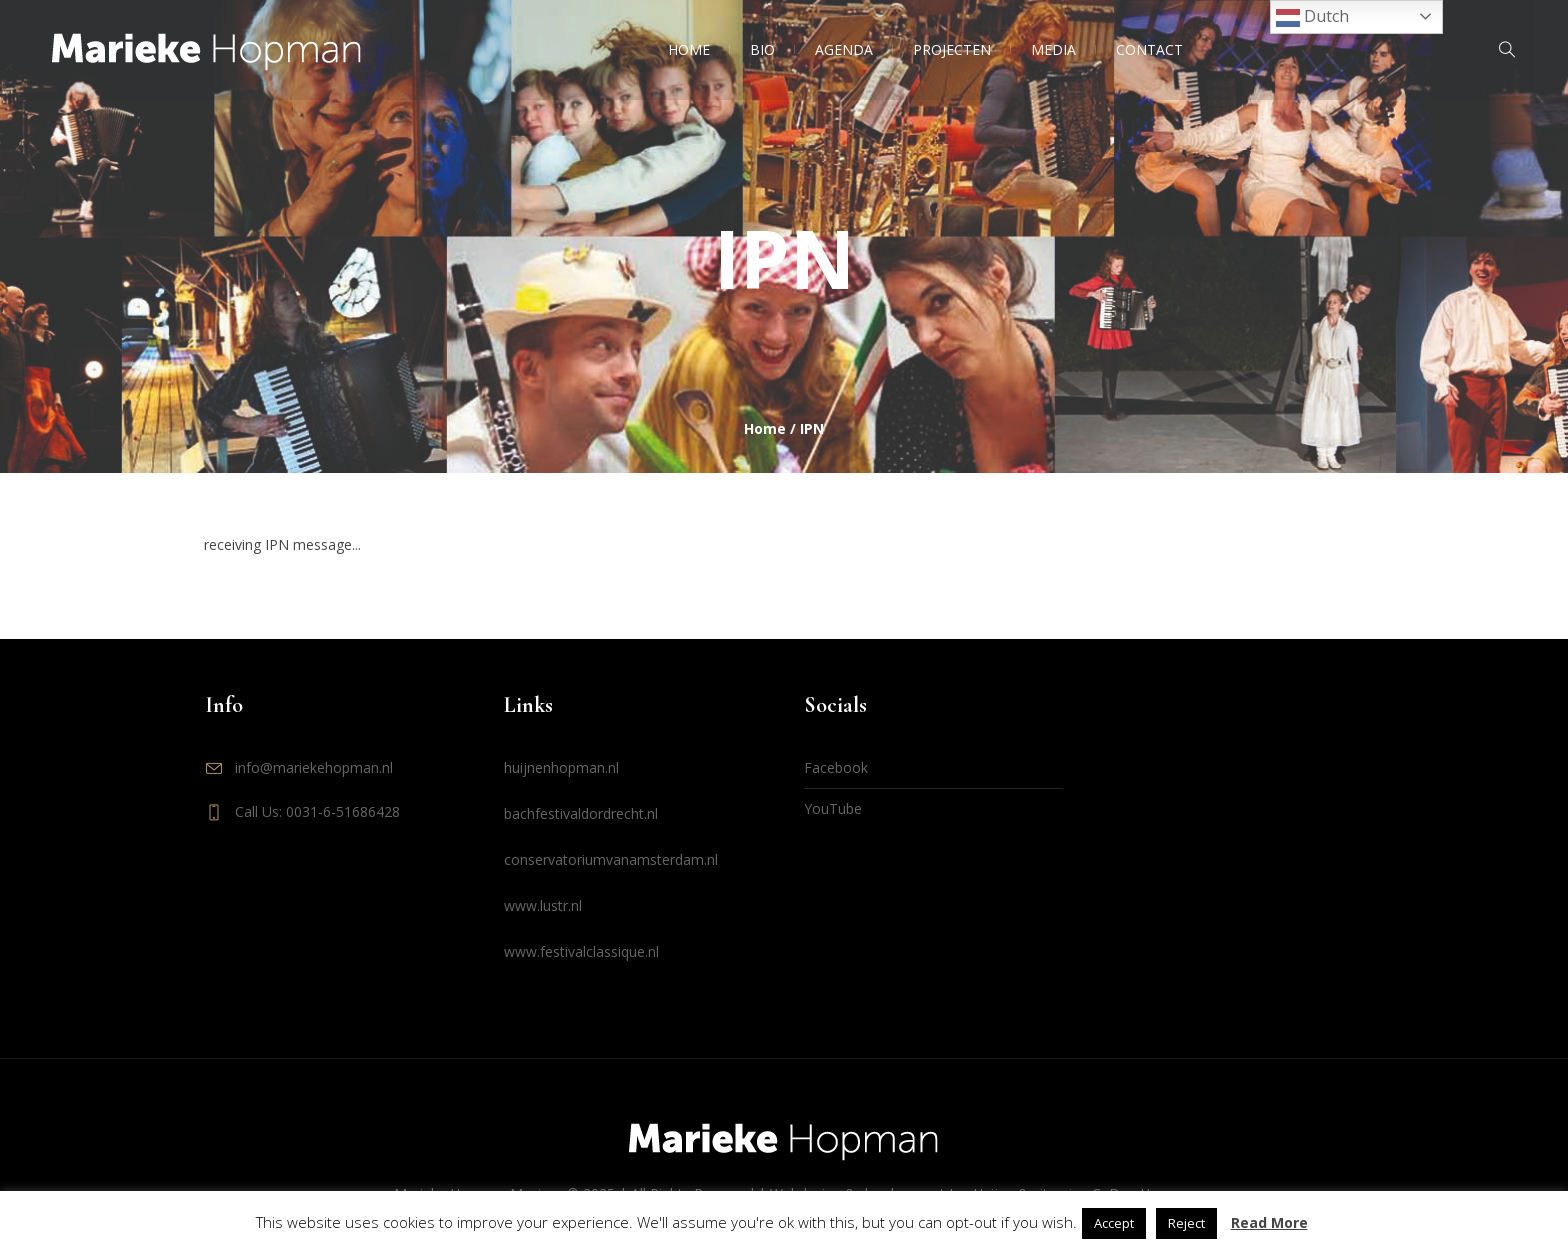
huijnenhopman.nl (561, 767)
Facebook (836, 767)
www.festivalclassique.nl (581, 951)
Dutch (1312, 17)
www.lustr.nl (543, 905)
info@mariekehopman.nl (314, 767)
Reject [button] (1186, 1223)
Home (765, 428)
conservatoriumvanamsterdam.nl (611, 859)
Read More (1269, 1222)
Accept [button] (1114, 1223)
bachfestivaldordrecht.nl (581, 813)
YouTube (833, 808)
